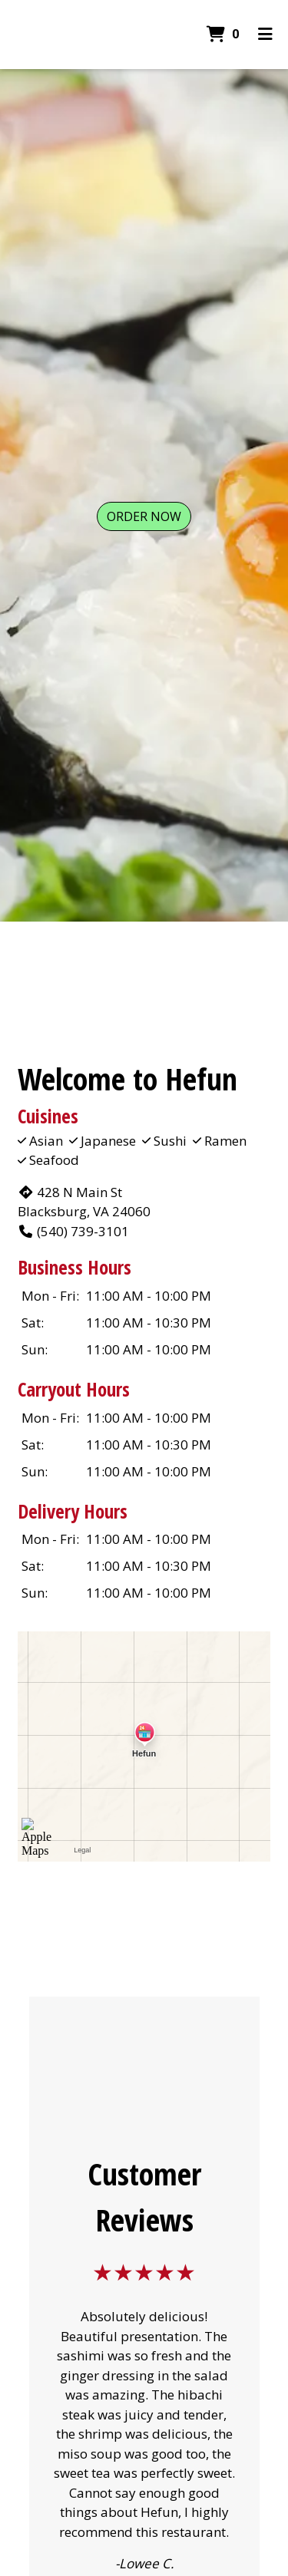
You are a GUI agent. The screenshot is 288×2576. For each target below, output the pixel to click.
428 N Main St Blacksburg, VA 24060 (84, 1202)
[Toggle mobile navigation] (265, 35)
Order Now (144, 516)
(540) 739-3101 (73, 1231)
